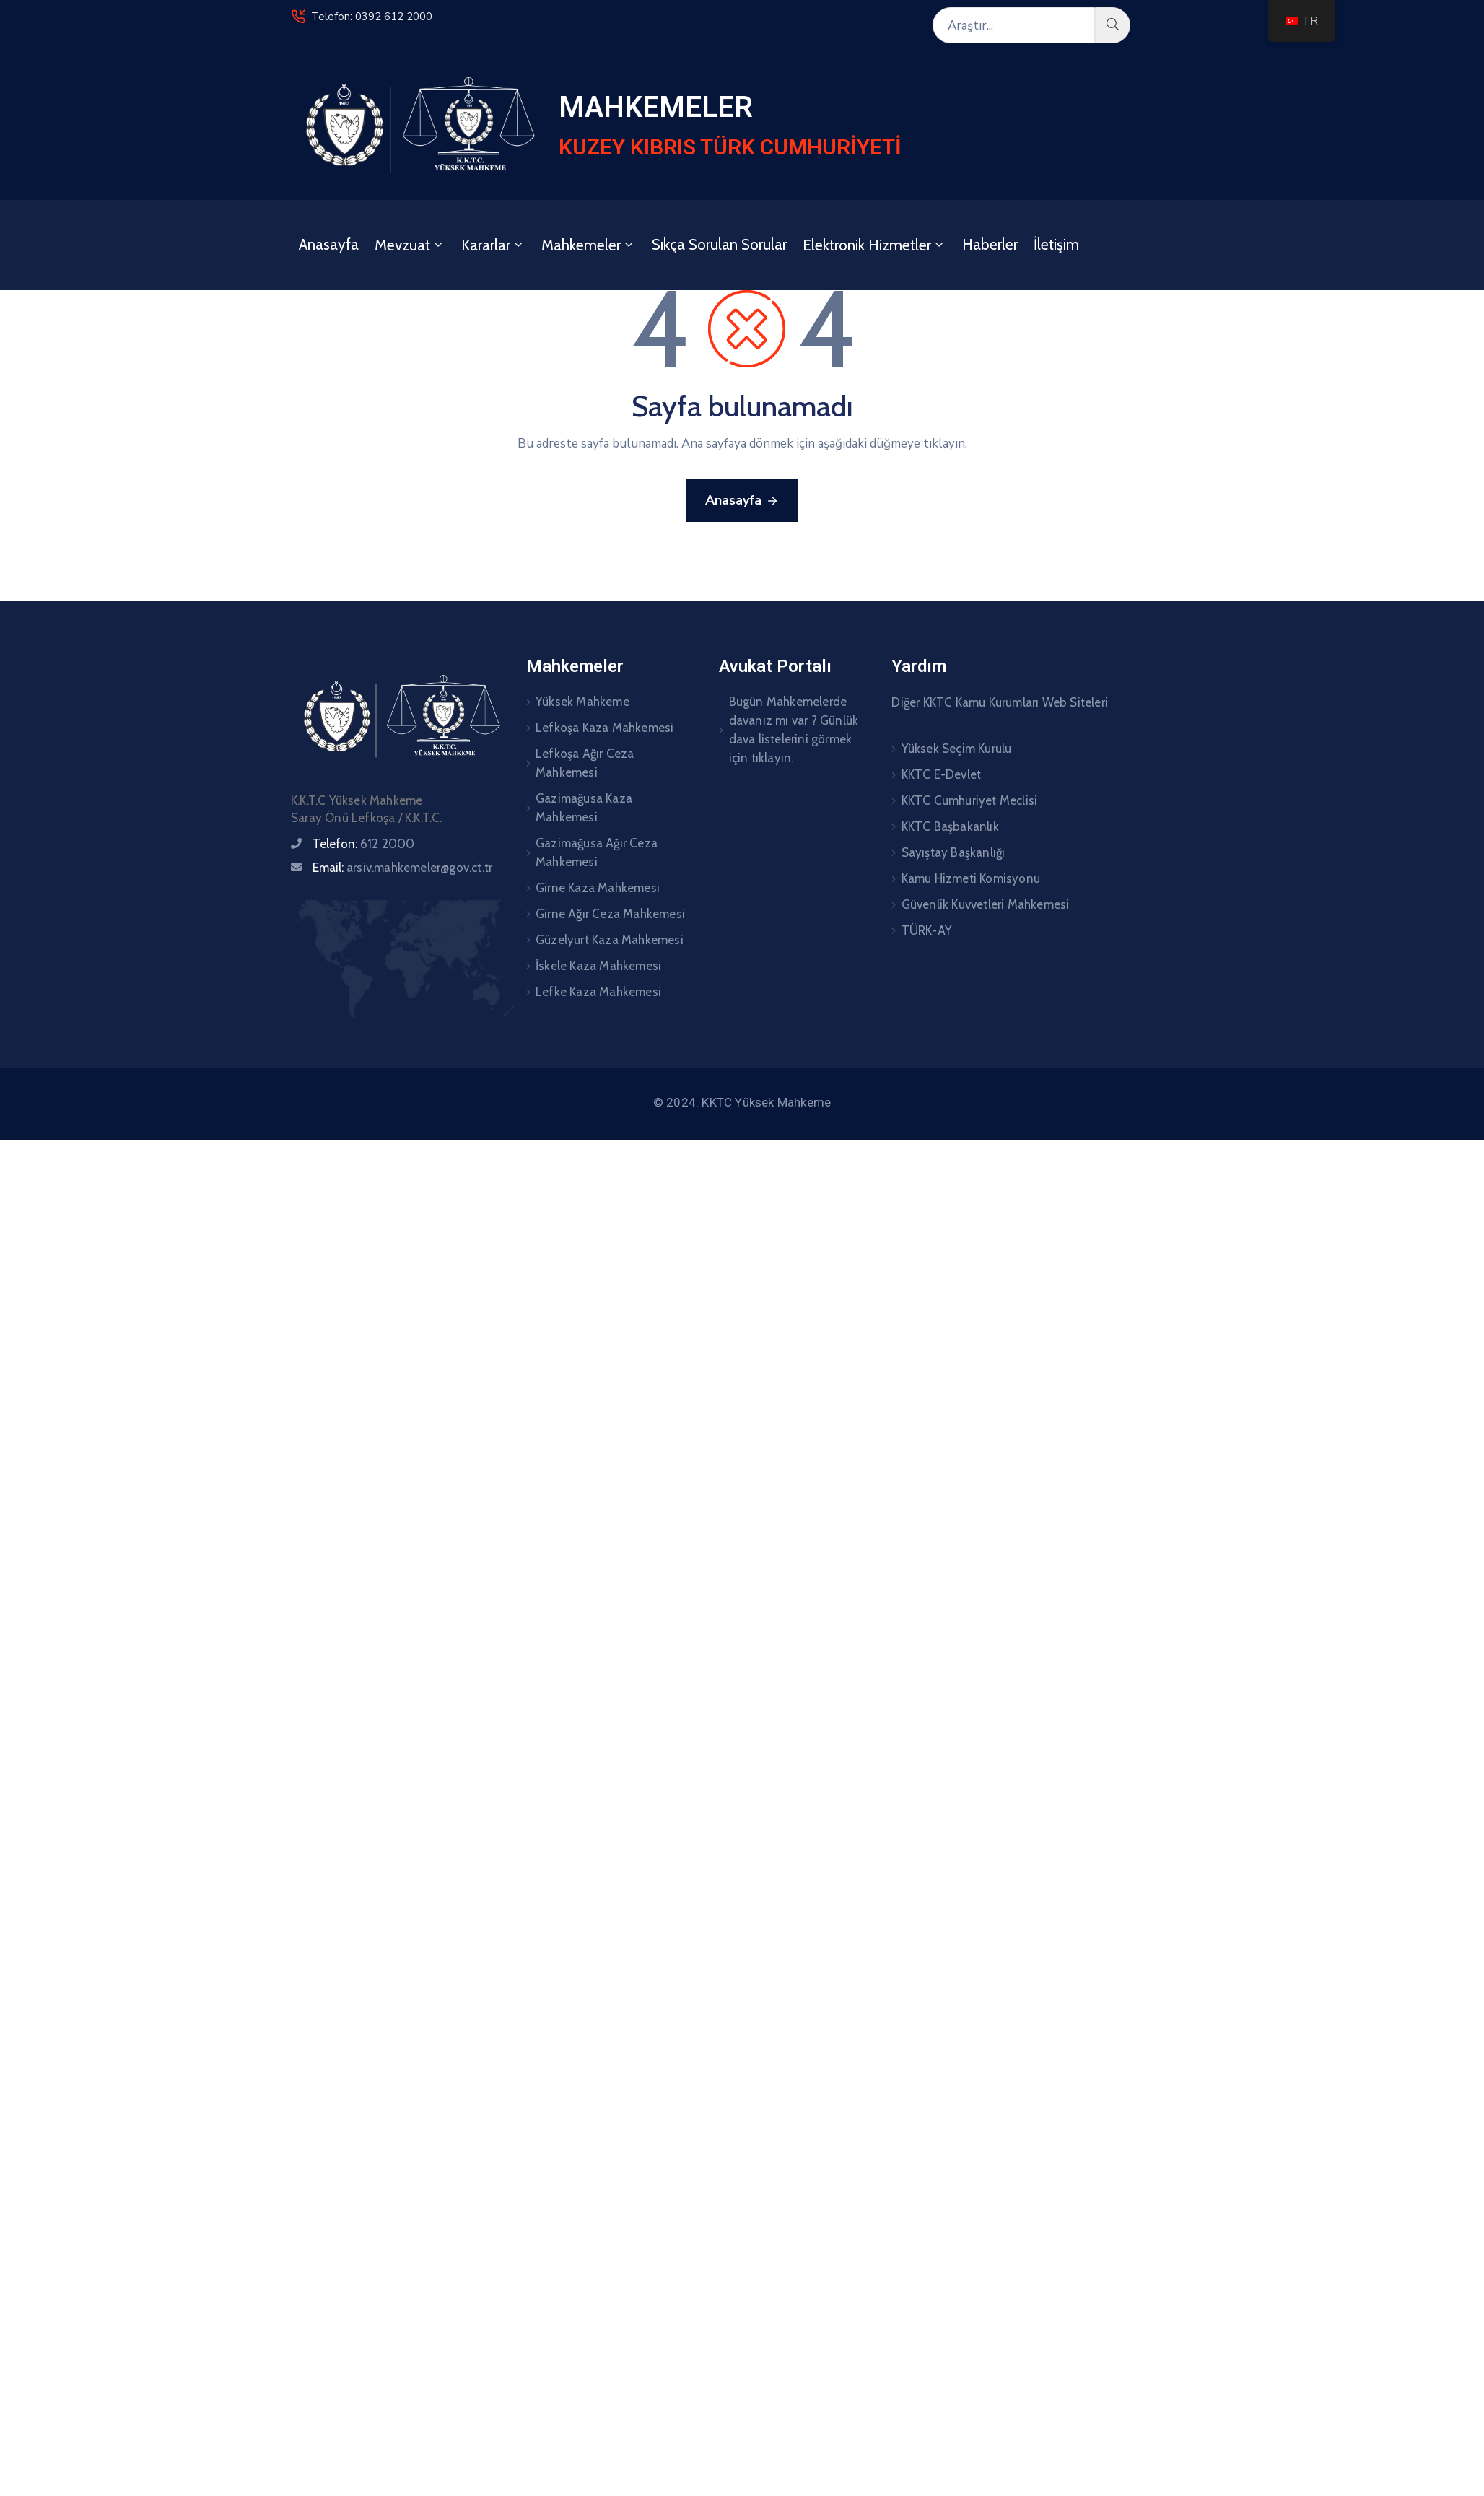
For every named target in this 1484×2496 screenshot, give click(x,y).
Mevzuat (410, 245)
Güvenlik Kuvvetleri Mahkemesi (986, 904)
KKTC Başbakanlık (950, 826)
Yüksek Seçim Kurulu (957, 748)
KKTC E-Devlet (942, 774)
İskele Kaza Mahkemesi (598, 966)
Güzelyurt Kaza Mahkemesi (610, 940)
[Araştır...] (1014, 25)
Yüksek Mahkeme (582, 701)
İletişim (1056, 244)
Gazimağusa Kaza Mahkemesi (584, 807)
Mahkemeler (588, 245)
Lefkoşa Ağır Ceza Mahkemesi (585, 763)
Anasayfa (329, 244)
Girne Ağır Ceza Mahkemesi (610, 914)
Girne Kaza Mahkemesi (598, 888)
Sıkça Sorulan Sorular (719, 244)
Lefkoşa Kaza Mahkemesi (604, 727)
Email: (402, 867)
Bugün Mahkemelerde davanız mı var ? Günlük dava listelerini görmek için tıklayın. (794, 729)
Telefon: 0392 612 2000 (371, 16)
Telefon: (364, 844)
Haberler (990, 244)
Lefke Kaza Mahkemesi (598, 992)
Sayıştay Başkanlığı (953, 852)
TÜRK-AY (927, 930)
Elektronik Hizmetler (874, 245)
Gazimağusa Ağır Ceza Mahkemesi (597, 852)
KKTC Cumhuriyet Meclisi (970, 800)
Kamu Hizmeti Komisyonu (971, 878)
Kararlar (493, 245)
